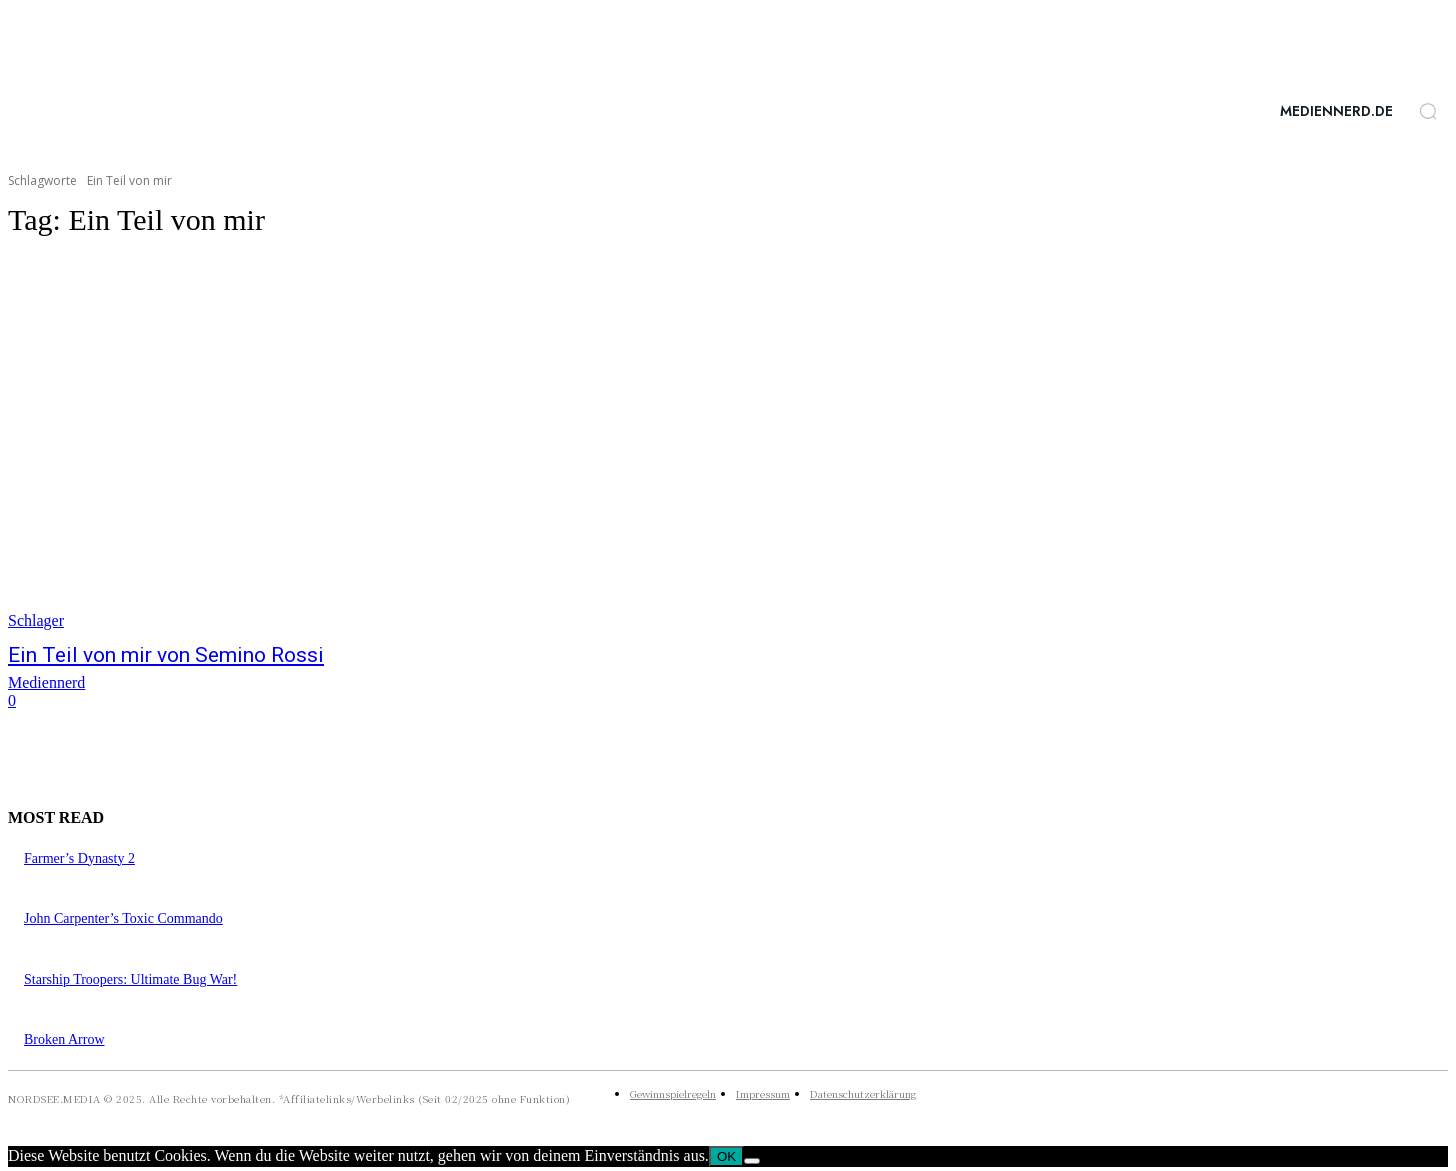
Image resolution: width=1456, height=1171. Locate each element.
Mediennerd (46, 682)
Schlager (36, 620)
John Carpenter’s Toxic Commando (123, 918)
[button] (1428, 111)
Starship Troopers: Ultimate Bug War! (130, 979)
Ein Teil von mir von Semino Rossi (166, 655)
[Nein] (752, 1161)
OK (726, 1156)
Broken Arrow (64, 1039)
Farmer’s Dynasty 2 (79, 858)
